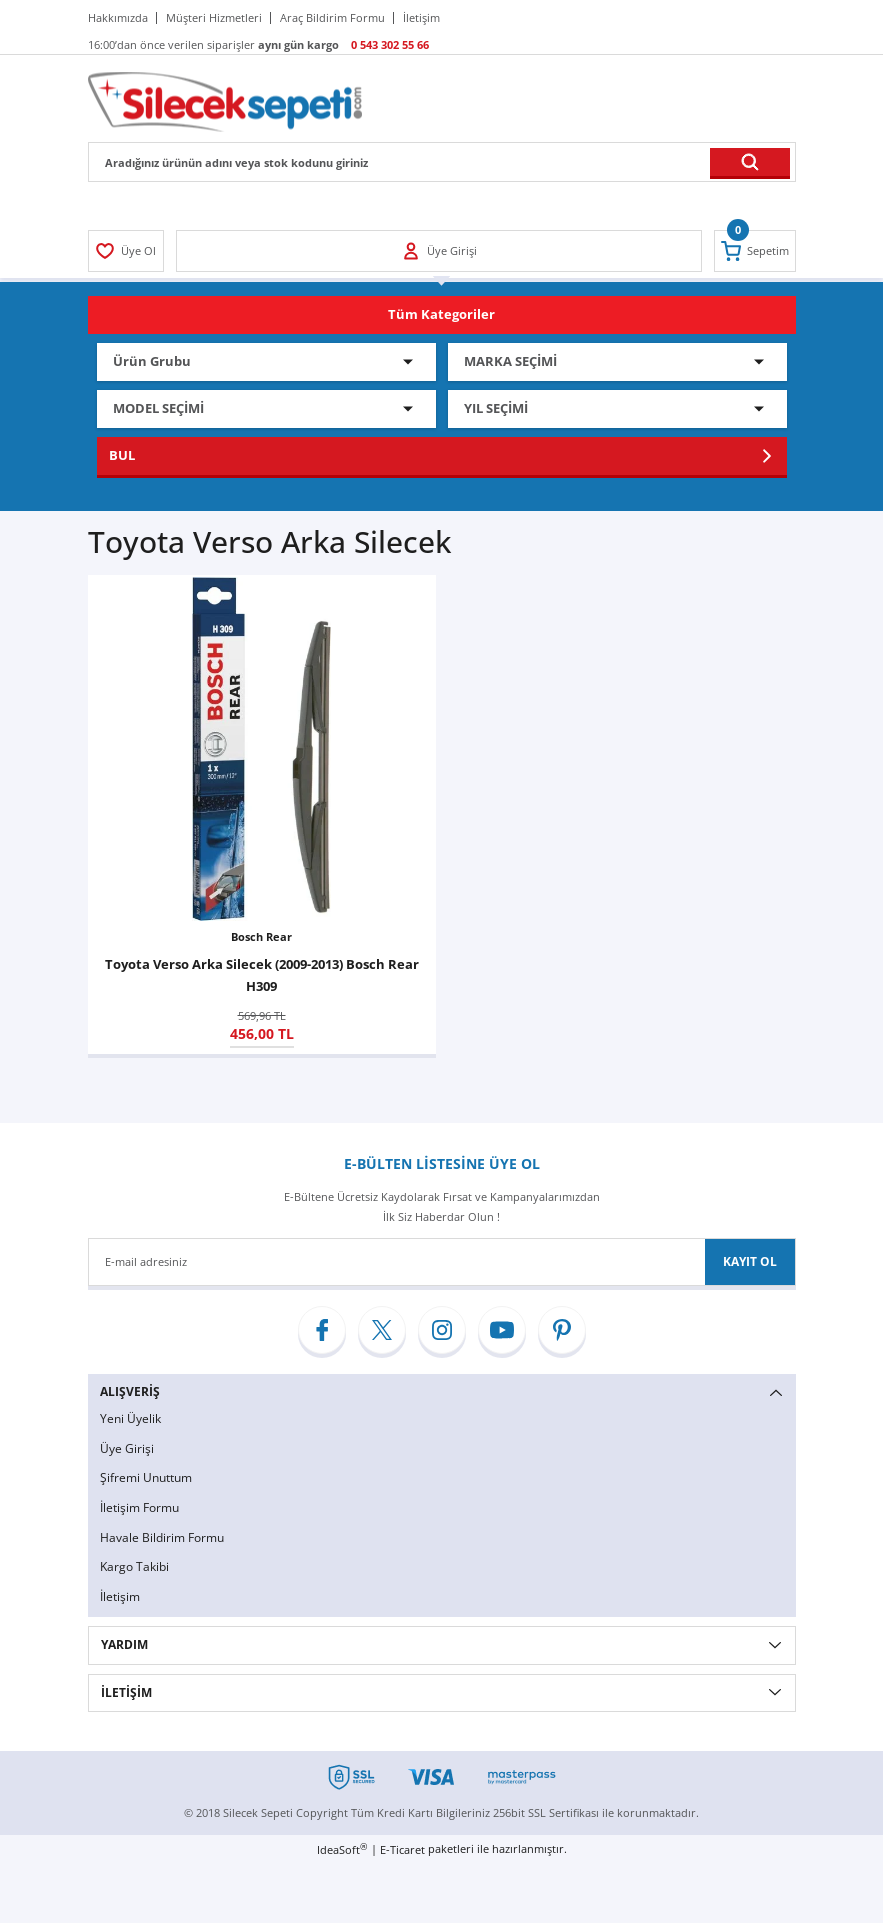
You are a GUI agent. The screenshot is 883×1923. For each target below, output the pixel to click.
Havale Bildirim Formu (162, 1537)
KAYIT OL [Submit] (750, 1261)
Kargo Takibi (134, 1566)
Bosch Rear (261, 936)
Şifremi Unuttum (146, 1477)
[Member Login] (126, 251)
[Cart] (755, 251)
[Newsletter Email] (442, 1262)
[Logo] (225, 100)
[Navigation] (442, 315)
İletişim (120, 1596)
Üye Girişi (127, 1448)
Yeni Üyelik (130, 1418)
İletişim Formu (139, 1507)
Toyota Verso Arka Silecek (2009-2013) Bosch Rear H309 (262, 975)
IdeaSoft (342, 1849)
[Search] (442, 162)
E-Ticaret (402, 1849)
